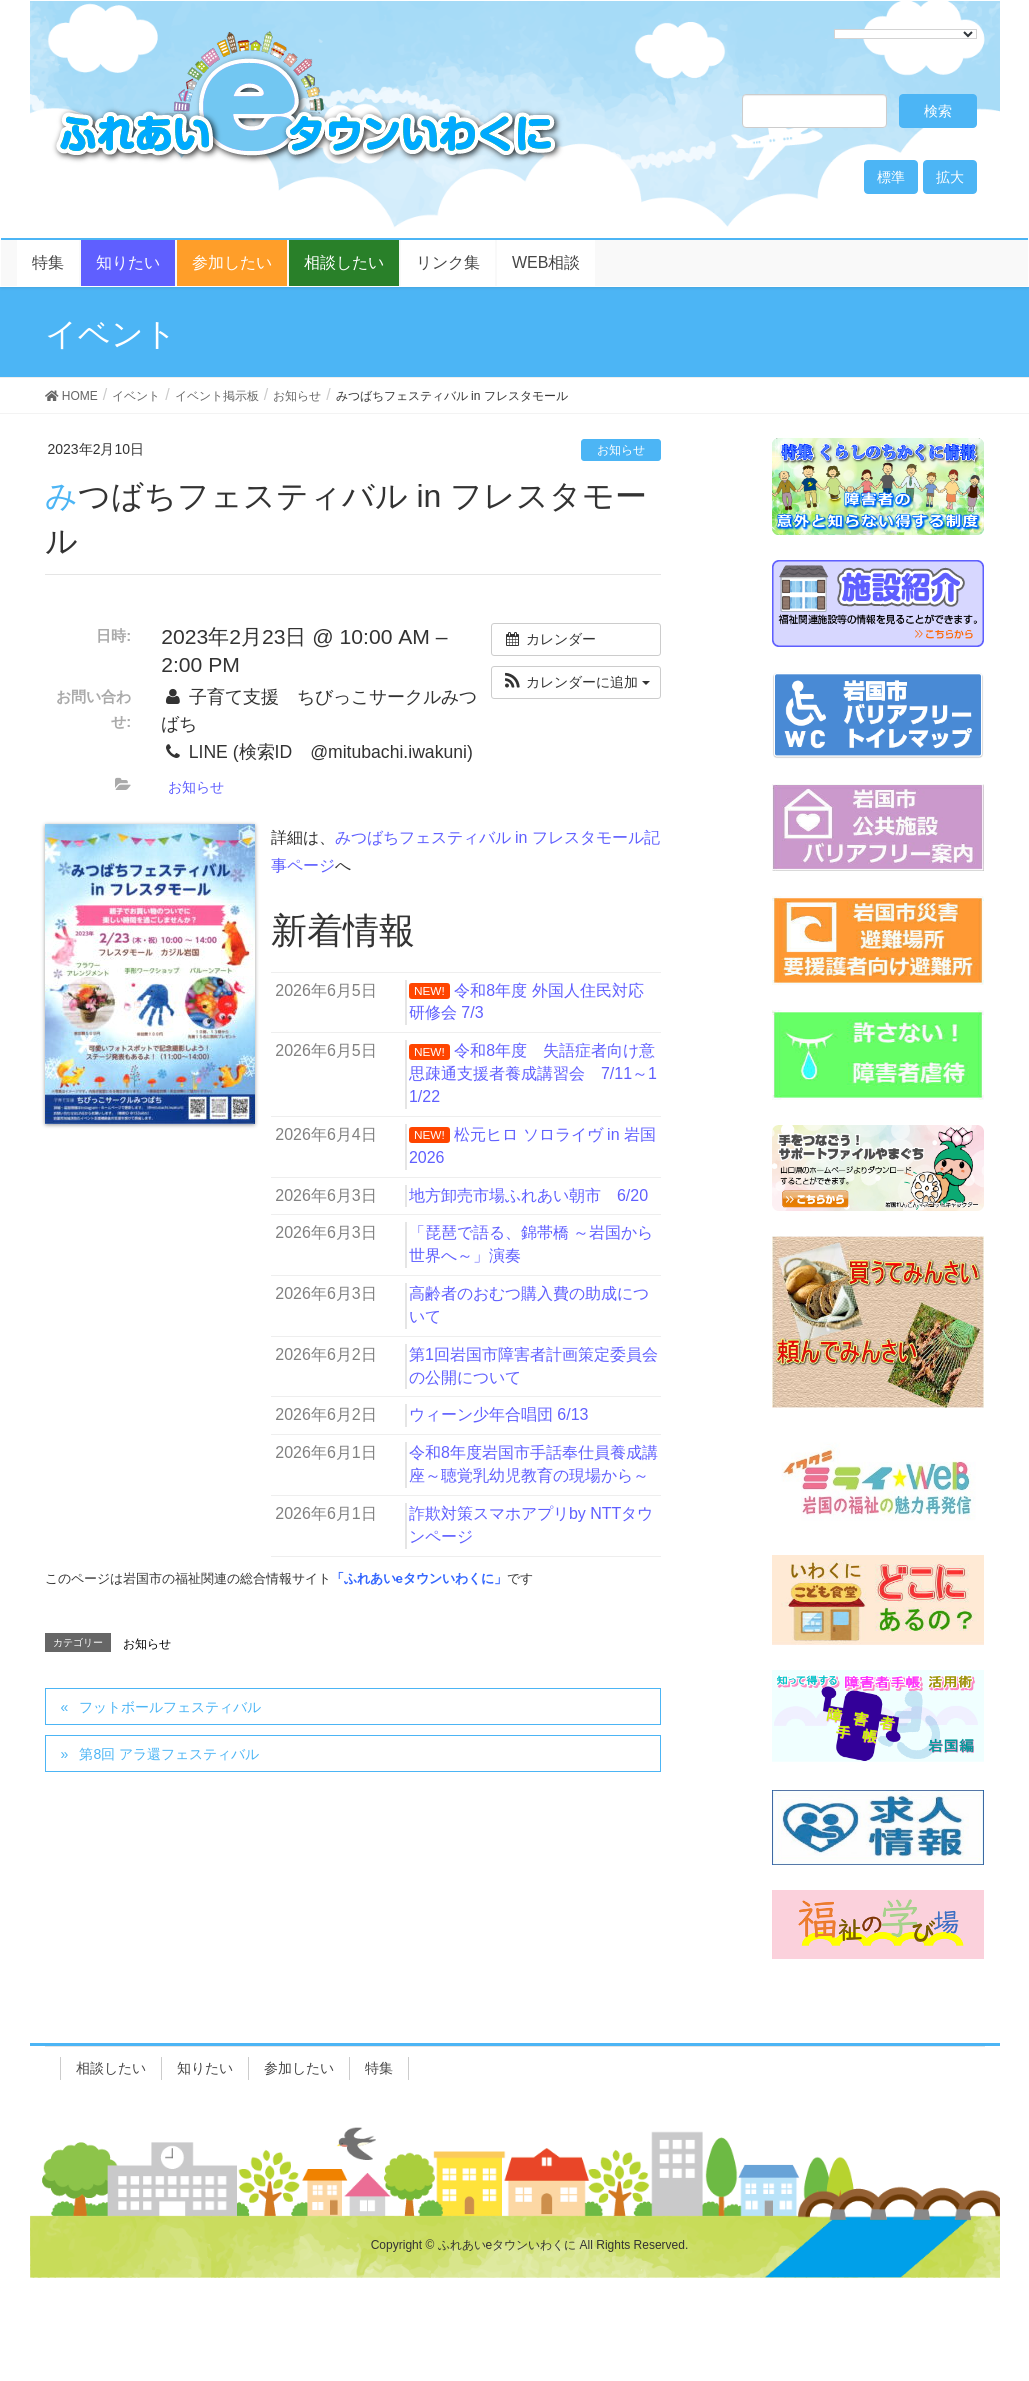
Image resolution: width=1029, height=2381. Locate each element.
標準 (891, 177)
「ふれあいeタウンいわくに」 (419, 1578)
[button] (576, 682)
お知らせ (621, 450)
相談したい (111, 2068)
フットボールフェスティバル (170, 1707)
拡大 (950, 177)
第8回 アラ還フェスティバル (169, 1754)
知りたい (205, 2068)
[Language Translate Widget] (905, 34)
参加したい (299, 2068)
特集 (379, 2068)
